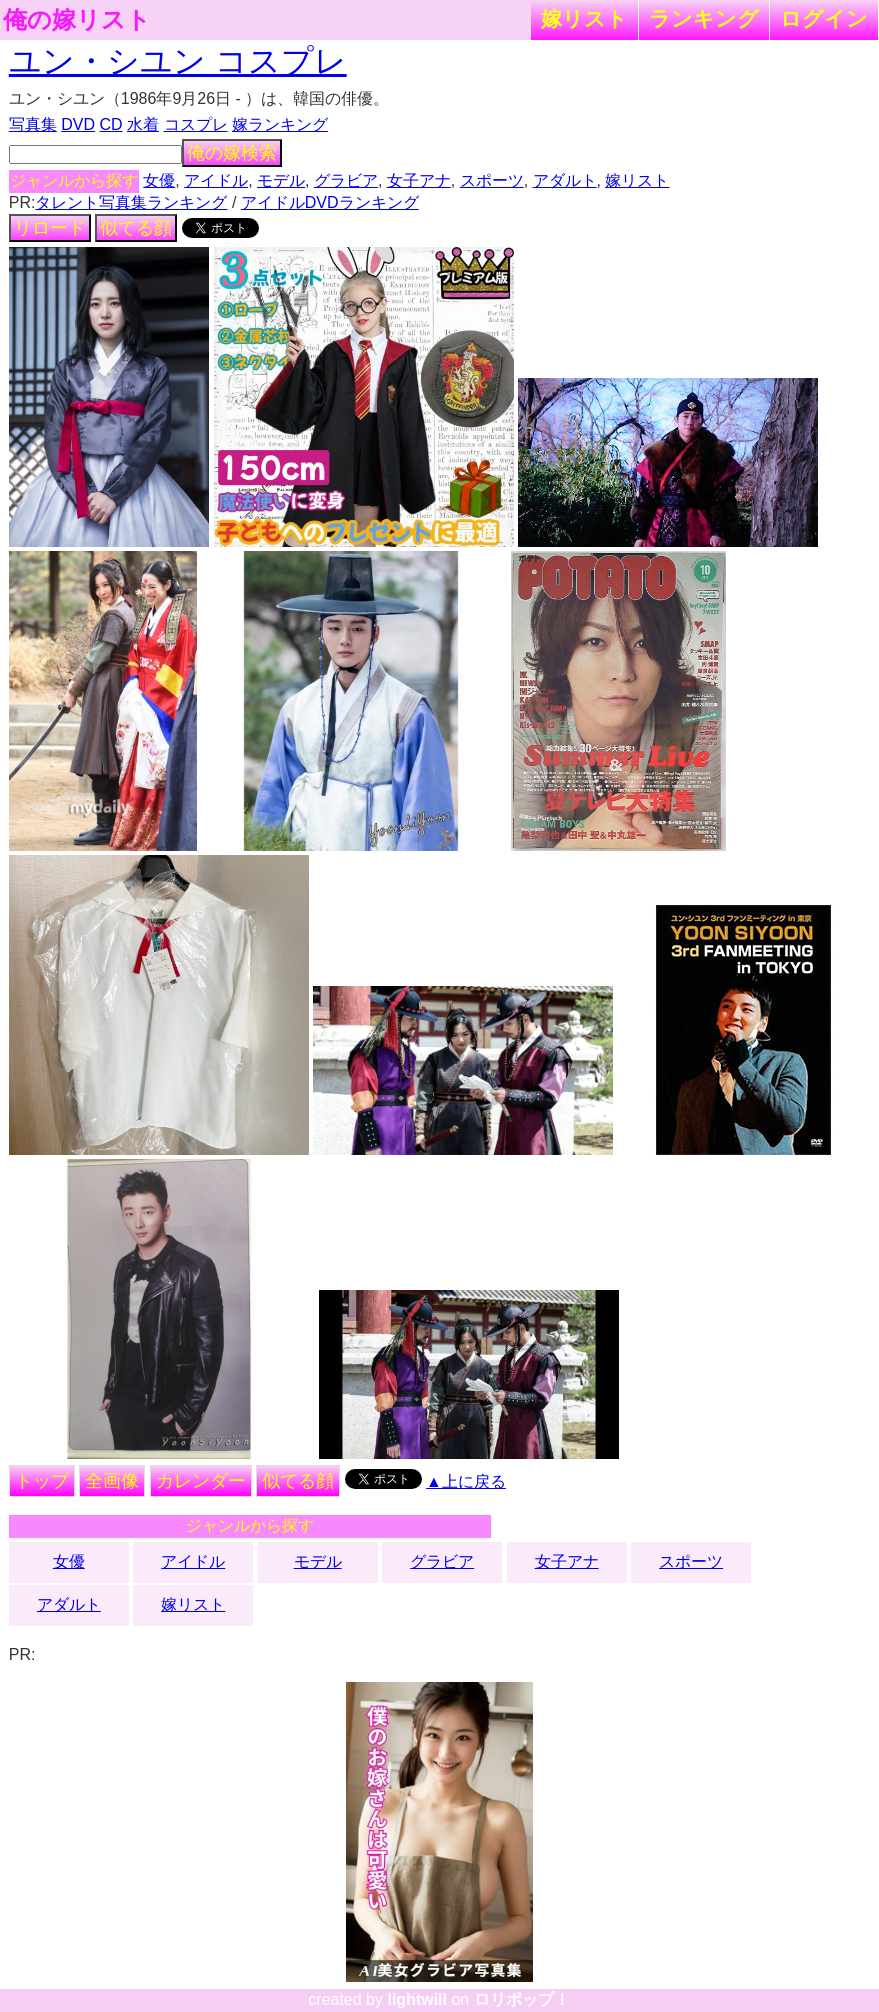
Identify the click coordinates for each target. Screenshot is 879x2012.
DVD (78, 124)
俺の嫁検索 (232, 153)
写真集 (33, 124)
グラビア (346, 180)
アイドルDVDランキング (330, 202)
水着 (143, 124)
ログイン (824, 18)
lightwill (417, 1999)
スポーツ (492, 180)
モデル (281, 180)
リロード (50, 228)
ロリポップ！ (522, 1999)
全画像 (112, 1481)
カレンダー (201, 1481)
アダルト (565, 180)
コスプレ (196, 124)
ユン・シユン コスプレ (178, 61)
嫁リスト (584, 18)
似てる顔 (136, 228)
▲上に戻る (466, 1481)
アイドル (216, 180)
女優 (159, 180)
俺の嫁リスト (77, 20)
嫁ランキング (280, 124)
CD (110, 124)
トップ (42, 1481)
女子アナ (419, 180)
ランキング (704, 18)
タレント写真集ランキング (131, 202)
